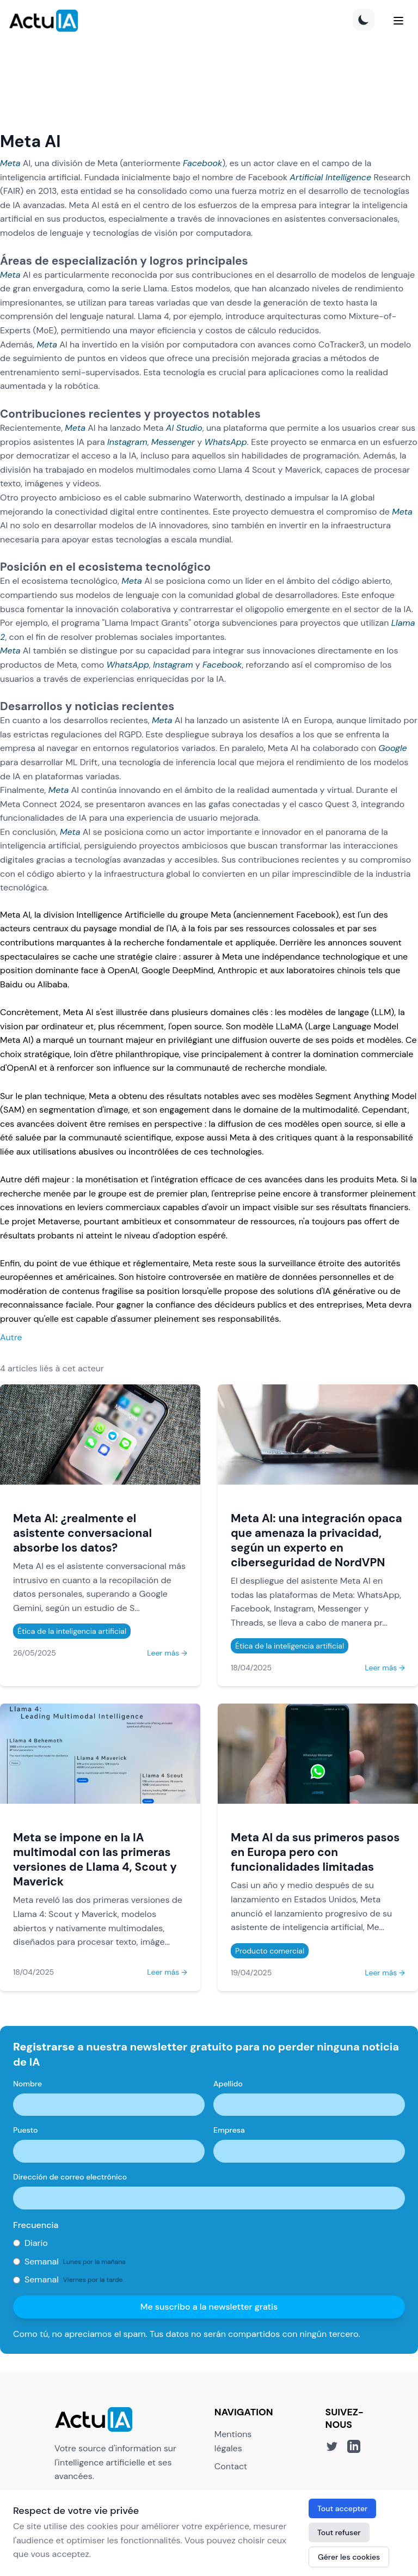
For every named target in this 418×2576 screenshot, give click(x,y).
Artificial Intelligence (330, 177)
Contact (230, 2466)
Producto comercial (269, 1951)
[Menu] (398, 21)
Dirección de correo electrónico (70, 2177)
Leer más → (167, 1653)
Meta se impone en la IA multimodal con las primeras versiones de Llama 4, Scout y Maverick (95, 1859)
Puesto (25, 2130)
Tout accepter (342, 2508)
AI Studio (184, 428)
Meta (10, 163)
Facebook (202, 163)
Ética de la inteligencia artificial (71, 1631)
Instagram (127, 442)
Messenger (173, 442)
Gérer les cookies (349, 2557)
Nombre (27, 2084)
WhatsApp (225, 442)
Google (392, 748)
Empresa (229, 2130)
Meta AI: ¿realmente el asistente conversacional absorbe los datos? (82, 1533)
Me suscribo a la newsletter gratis (209, 2306)
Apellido (228, 2084)
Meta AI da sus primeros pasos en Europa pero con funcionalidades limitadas (315, 1852)
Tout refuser (339, 2532)
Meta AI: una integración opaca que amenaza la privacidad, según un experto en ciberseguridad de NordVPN (316, 1540)
